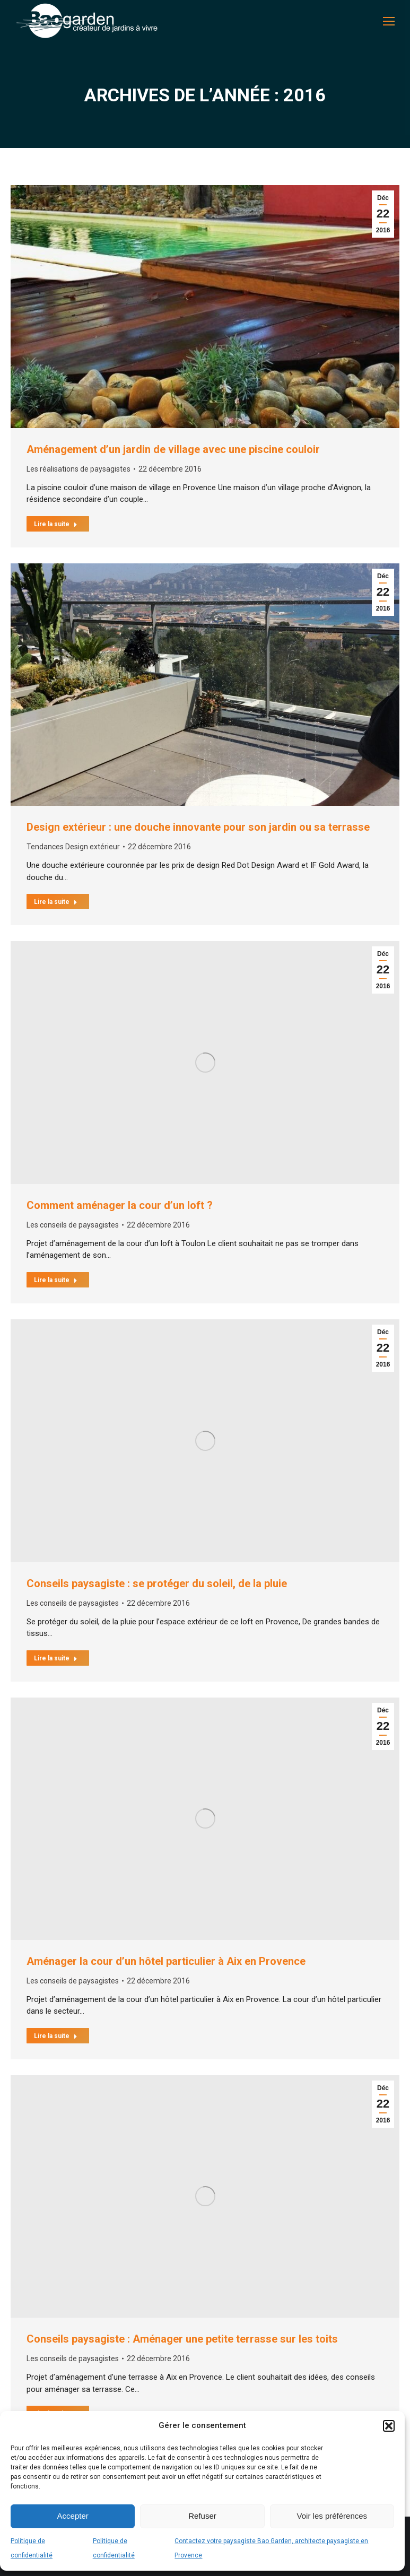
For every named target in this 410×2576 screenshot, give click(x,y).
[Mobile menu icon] (388, 21)
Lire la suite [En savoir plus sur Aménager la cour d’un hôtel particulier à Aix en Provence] (55, 2036)
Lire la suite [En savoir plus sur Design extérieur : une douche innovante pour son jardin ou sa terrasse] (55, 902)
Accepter (73, 2515)
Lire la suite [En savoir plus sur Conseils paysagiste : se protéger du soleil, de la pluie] (55, 1658)
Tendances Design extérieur (73, 846)
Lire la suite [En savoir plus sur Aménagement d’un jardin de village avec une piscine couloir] (55, 524)
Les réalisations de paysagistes (78, 469)
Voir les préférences (332, 2515)
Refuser (202, 2515)
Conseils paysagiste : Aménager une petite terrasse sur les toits (182, 2339)
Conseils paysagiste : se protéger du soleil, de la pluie (157, 1583)
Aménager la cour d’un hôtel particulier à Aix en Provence (166, 1961)
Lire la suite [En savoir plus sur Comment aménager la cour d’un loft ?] (55, 1280)
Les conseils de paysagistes (73, 1225)
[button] (388, 2426)
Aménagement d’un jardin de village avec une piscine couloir (173, 449)
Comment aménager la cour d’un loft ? (120, 1205)
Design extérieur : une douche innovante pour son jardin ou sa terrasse (198, 827)
